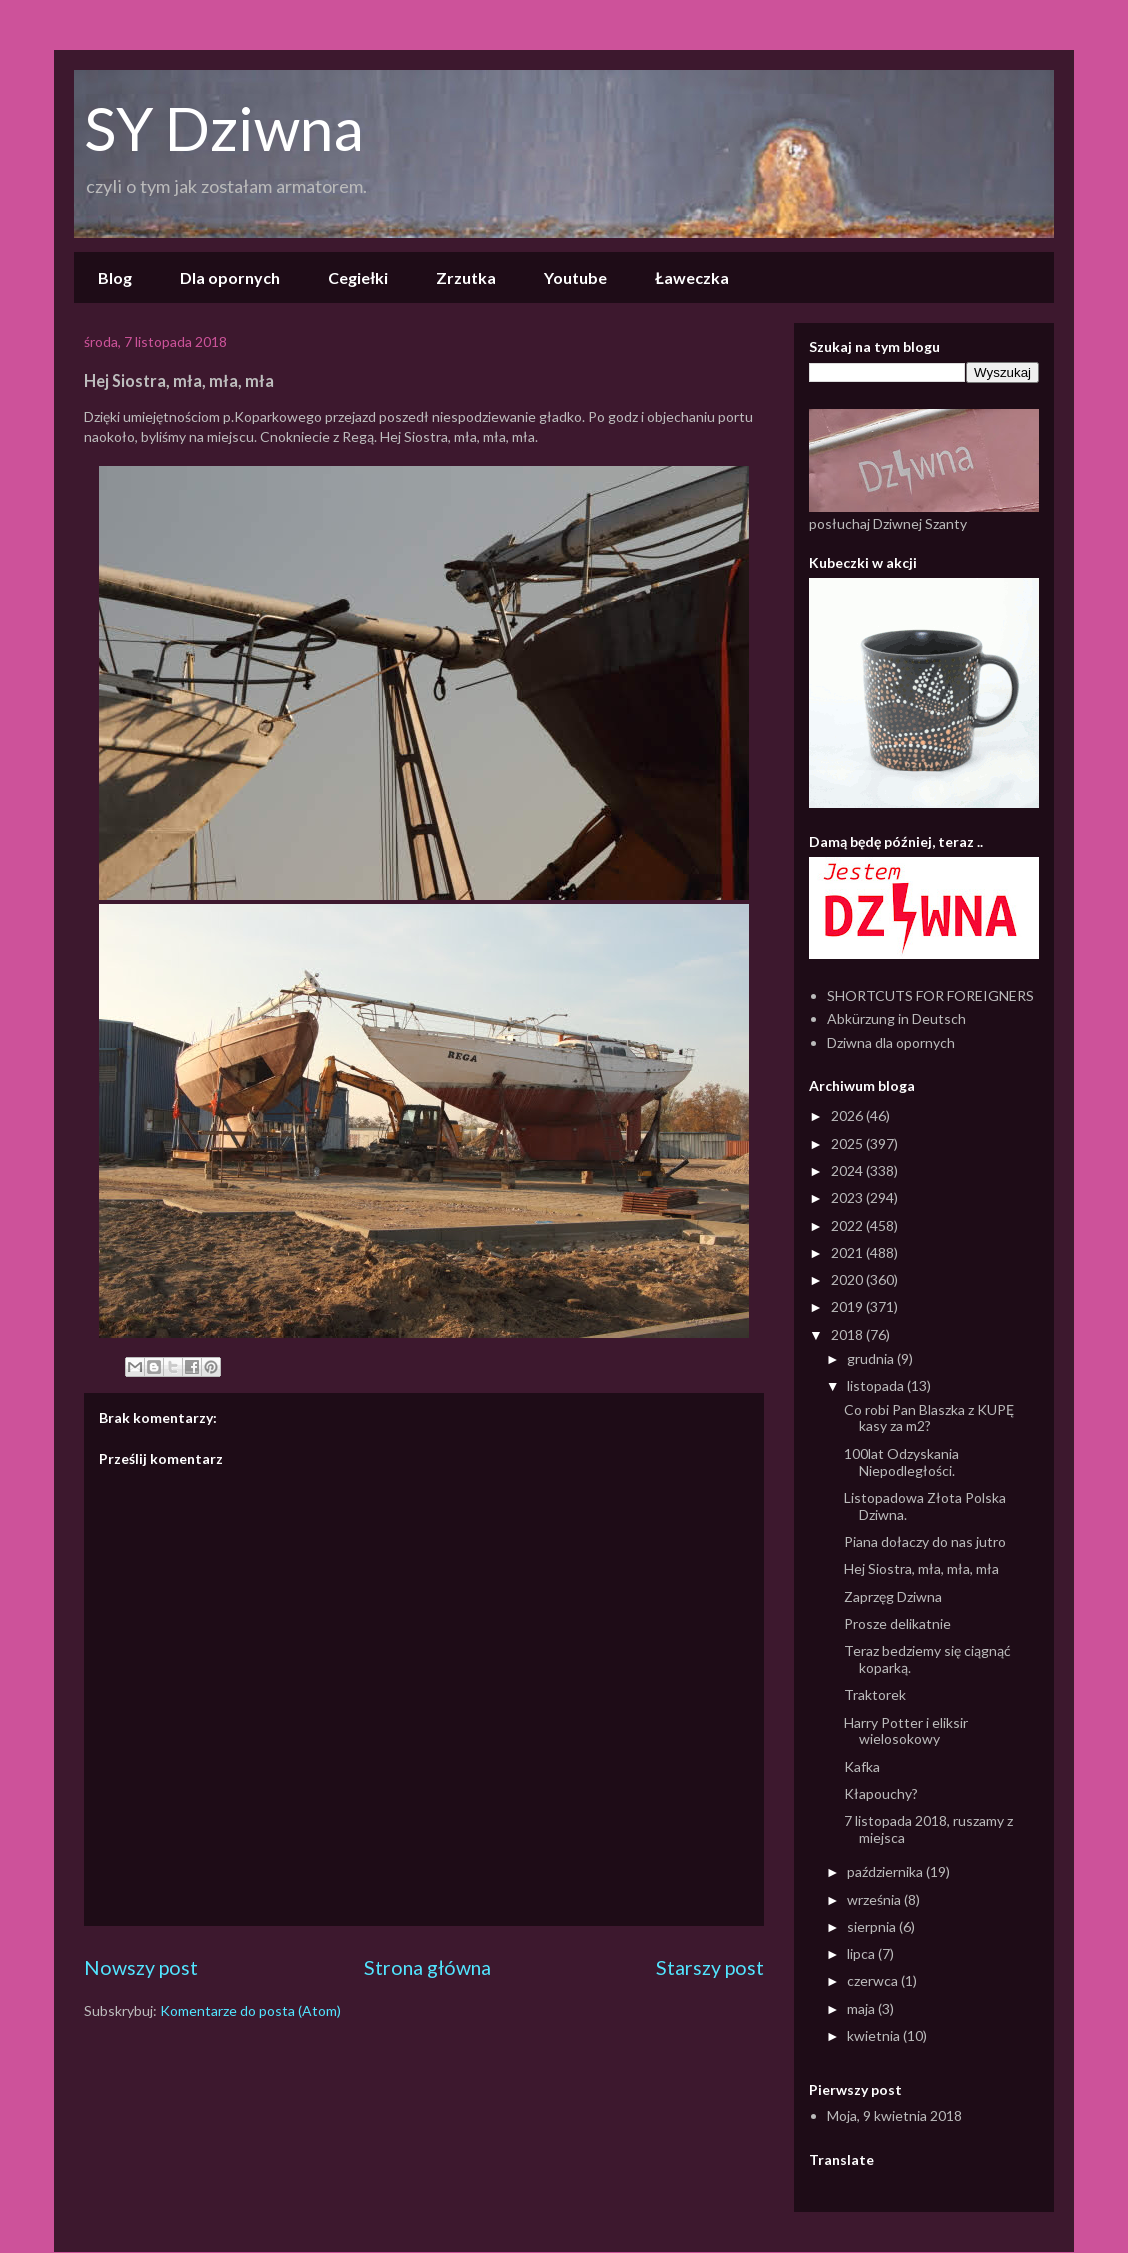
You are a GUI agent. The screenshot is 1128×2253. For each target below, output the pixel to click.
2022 (848, 1225)
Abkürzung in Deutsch (896, 1018)
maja (862, 2008)
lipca (862, 1953)
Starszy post (710, 1967)
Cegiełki (358, 277)
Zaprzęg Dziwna (893, 1596)
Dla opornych (230, 277)
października (886, 1871)
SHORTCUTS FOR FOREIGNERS (930, 995)
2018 (848, 1334)
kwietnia (875, 2035)
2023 (848, 1197)
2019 (848, 1306)
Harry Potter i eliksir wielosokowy (906, 1731)
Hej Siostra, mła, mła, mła (921, 1568)
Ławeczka (692, 277)
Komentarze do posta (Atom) (250, 2010)
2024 (848, 1170)
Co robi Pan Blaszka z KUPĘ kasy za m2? (929, 1418)
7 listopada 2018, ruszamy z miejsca (928, 1829)
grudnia (872, 1358)
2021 (848, 1252)
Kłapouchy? (881, 1793)
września (875, 1899)
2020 (848, 1279)
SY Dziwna (224, 128)
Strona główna (427, 1967)
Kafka (862, 1766)
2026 (848, 1115)
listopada (877, 1385)
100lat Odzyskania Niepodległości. (901, 1462)
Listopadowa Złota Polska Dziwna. (925, 1506)
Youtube (575, 277)
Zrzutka (466, 277)
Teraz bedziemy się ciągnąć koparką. (927, 1659)
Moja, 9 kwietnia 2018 (894, 2115)
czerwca (874, 1980)
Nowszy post (141, 1967)
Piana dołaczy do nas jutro (925, 1541)
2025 (848, 1143)
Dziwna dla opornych (891, 1042)
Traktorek (875, 1694)
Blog (115, 277)
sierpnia (873, 1926)
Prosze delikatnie (897, 1623)
